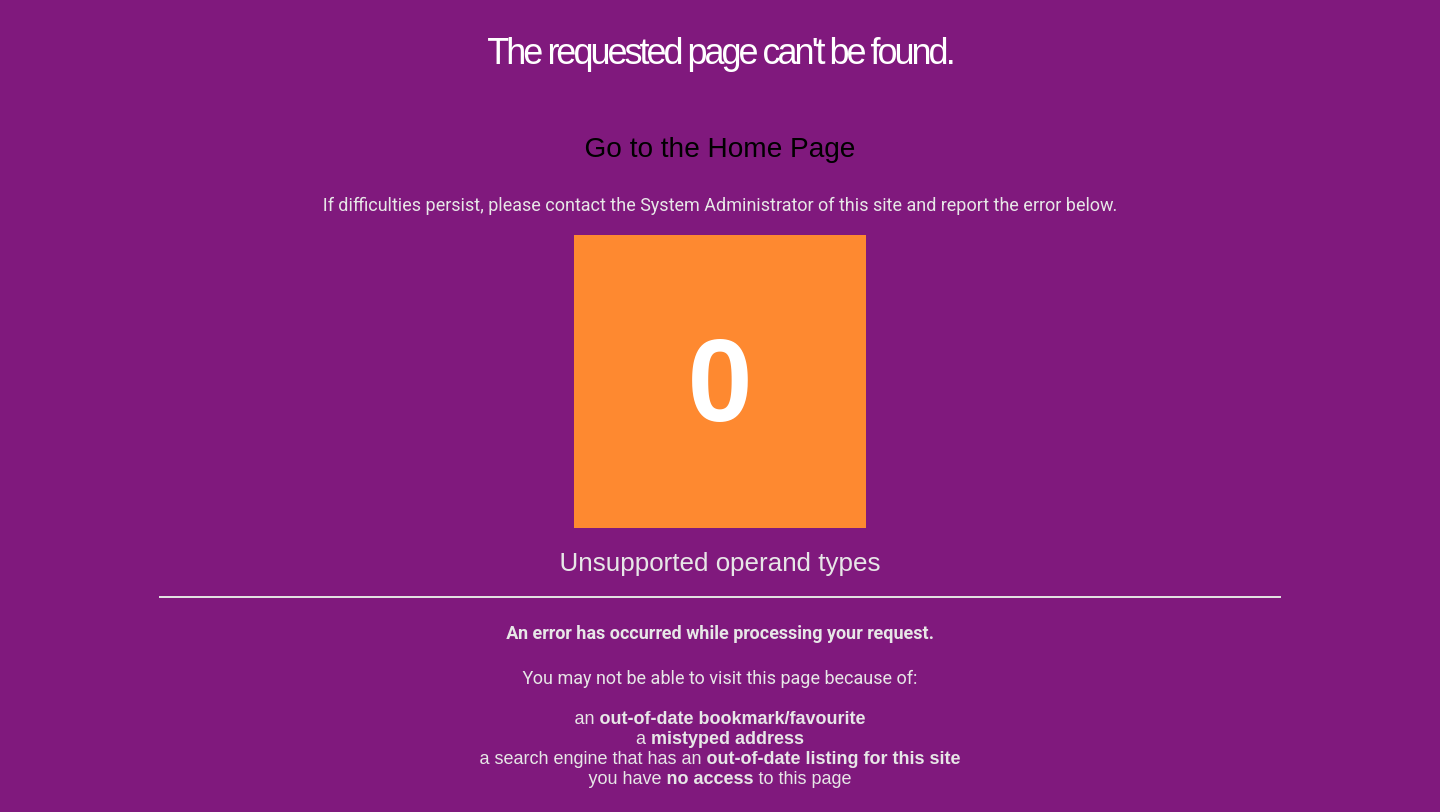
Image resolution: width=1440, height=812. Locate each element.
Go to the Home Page (720, 147)
